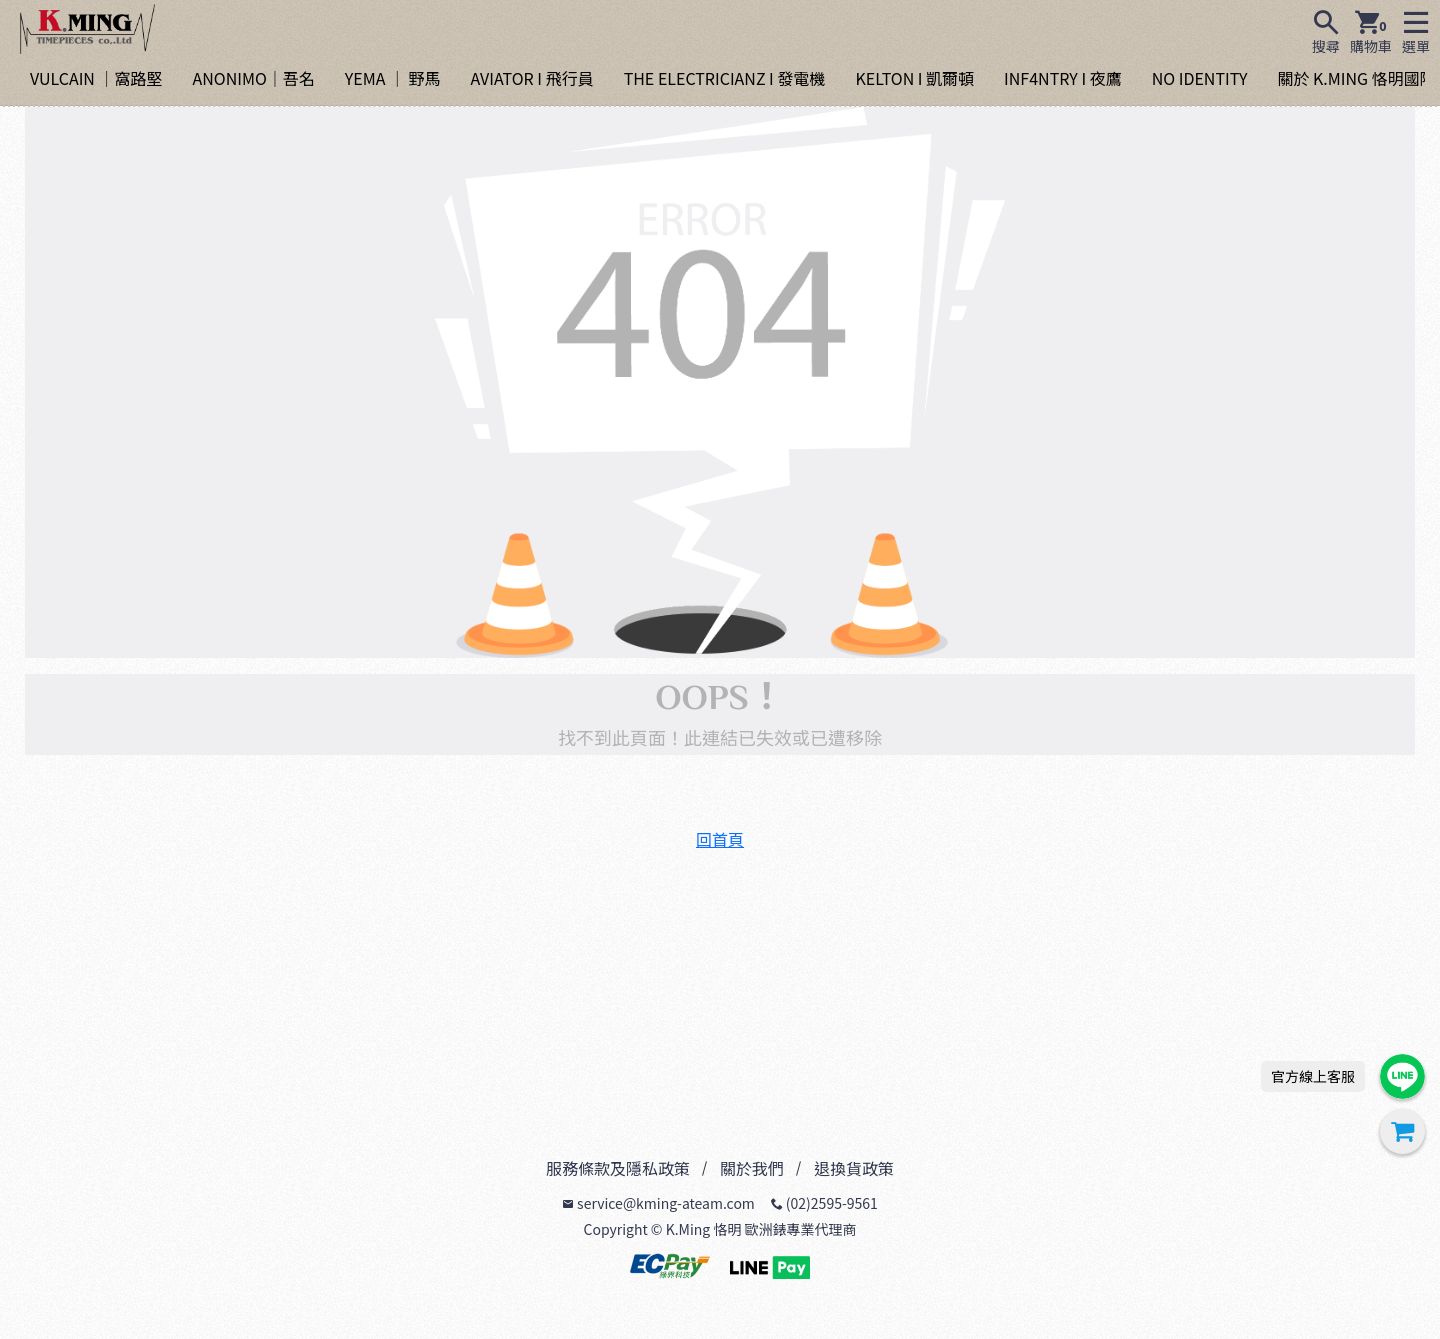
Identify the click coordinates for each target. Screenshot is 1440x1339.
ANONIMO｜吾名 (253, 78)
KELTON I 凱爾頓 (914, 78)
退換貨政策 (854, 1168)
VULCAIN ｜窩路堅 (96, 78)
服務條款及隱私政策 (618, 1168)
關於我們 (752, 1168)
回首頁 (720, 839)
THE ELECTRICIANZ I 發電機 (725, 78)
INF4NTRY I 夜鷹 (1063, 78)
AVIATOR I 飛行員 (532, 78)
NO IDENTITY (1200, 78)
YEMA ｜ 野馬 (393, 78)
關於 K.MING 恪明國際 (1356, 78)
